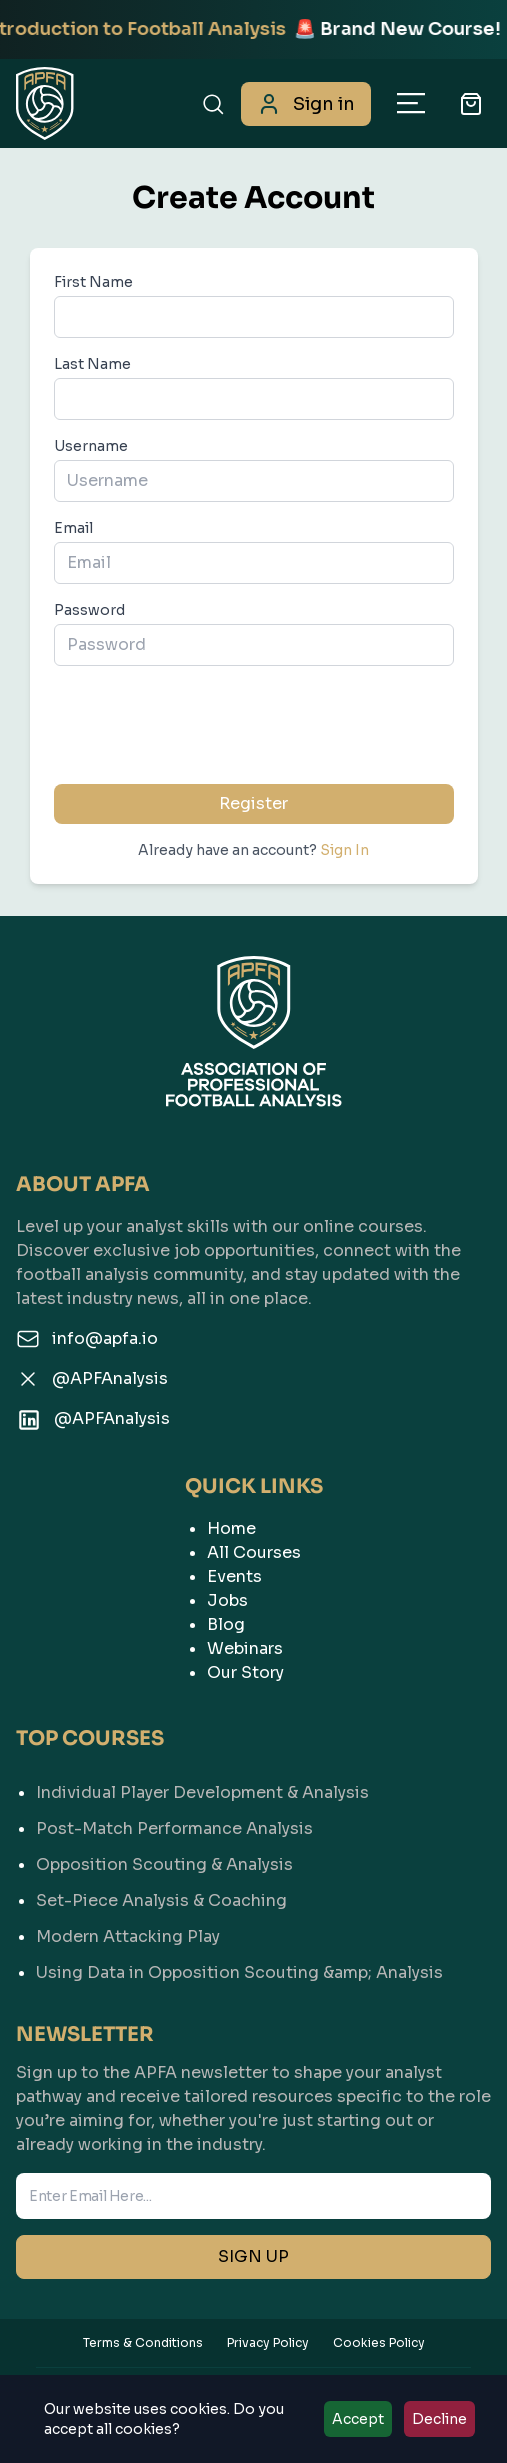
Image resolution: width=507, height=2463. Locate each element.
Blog (226, 1624)
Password (89, 610)
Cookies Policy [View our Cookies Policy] (379, 2342)
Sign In (344, 850)
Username (91, 446)
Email (73, 528)
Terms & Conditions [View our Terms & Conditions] (143, 2342)
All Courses (254, 1552)
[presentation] (254, 721)
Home (231, 1528)
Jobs (227, 1600)
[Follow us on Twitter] (253, 1379)
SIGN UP (253, 2256)
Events (234, 1576)
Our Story (245, 1672)
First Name (93, 282)
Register (253, 803)
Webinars (245, 1648)
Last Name (92, 364)
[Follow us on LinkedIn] (253, 1420)
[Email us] (253, 1339)
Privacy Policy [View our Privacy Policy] (268, 2342)
